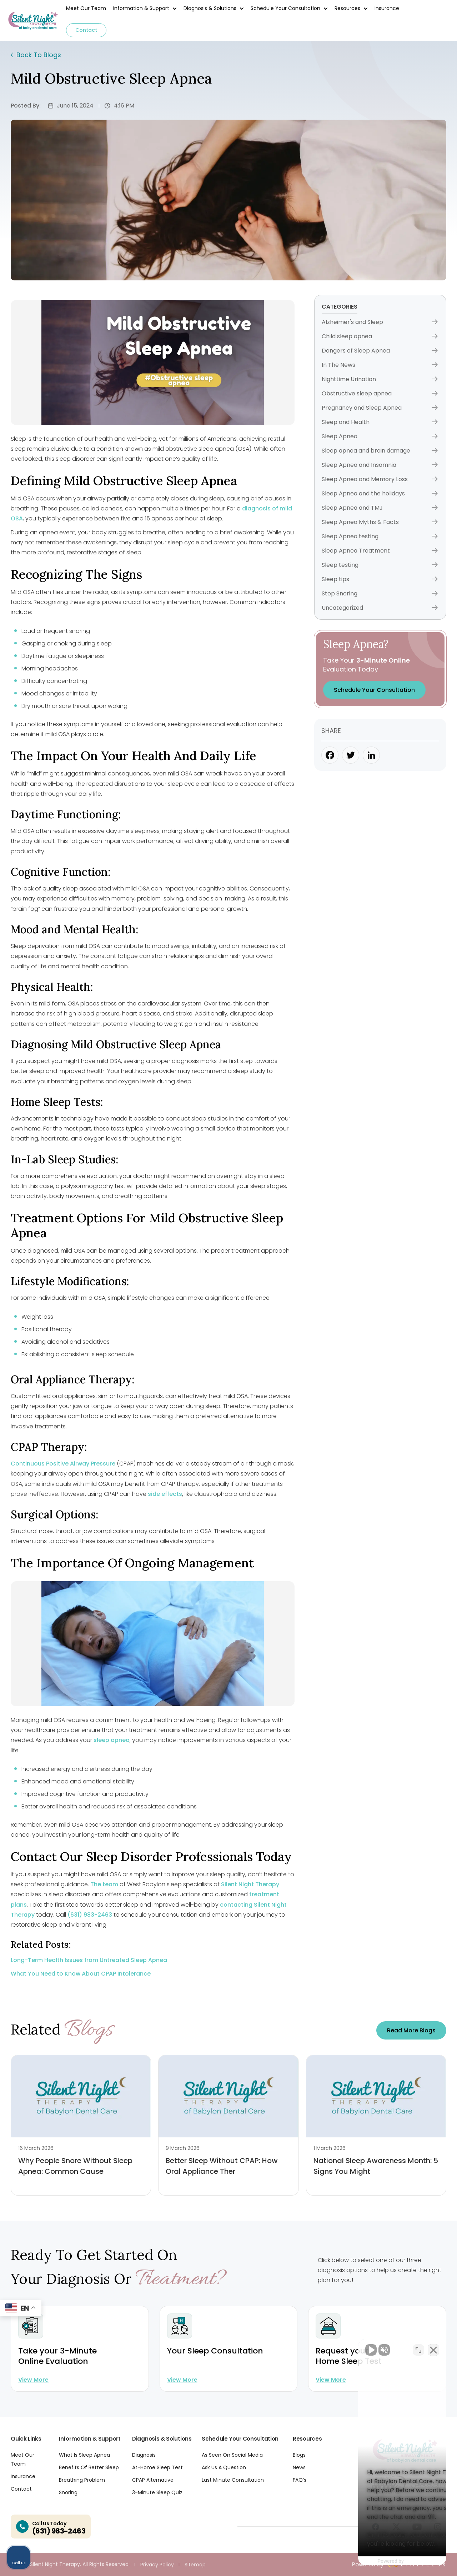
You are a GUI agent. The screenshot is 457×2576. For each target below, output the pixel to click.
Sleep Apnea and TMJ (380, 508)
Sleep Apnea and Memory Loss (380, 479)
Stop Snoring (380, 593)
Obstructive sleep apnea (380, 393)
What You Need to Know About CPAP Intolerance (81, 1974)
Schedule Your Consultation (285, 8)
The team (104, 1884)
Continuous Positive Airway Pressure (63, 1463)
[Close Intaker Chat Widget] (433, 2347)
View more (33, 2380)
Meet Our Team (86, 8)
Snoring (68, 2492)
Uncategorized (380, 608)
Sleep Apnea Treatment (380, 550)
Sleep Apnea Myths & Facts (380, 522)
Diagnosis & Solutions (210, 8)
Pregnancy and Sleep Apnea (380, 408)
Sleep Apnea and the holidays (380, 493)
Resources (347, 8)
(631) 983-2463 (89, 1915)
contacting (236, 1905)
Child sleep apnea (380, 336)
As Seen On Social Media (232, 2454)
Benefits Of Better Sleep (89, 2467)
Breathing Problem (82, 2479)
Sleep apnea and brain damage (380, 450)
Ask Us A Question (224, 2467)
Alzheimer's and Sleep (380, 322)
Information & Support (141, 8)
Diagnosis (144, 2454)
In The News (380, 365)
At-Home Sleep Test (157, 2467)
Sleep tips (380, 579)
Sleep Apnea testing (380, 536)
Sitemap (195, 2564)
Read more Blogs (411, 2030)
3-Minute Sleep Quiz (157, 2492)
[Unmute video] (330, 2347)
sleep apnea (112, 1740)
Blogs (299, 2454)
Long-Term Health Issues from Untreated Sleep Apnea (89, 1960)
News (299, 2467)
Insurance (387, 8)
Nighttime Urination (380, 379)
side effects (165, 1494)
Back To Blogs (36, 54)
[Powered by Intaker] (396, 2561)
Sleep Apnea (380, 436)
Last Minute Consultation (233, 2479)
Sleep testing (380, 565)
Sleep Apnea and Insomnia (380, 465)
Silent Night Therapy (250, 1884)
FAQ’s (299, 2479)
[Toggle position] (418, 2347)
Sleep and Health (380, 422)
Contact (86, 30)
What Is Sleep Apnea (84, 2454)
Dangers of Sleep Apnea (380, 350)
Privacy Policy (157, 2564)
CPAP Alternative (153, 2479)
